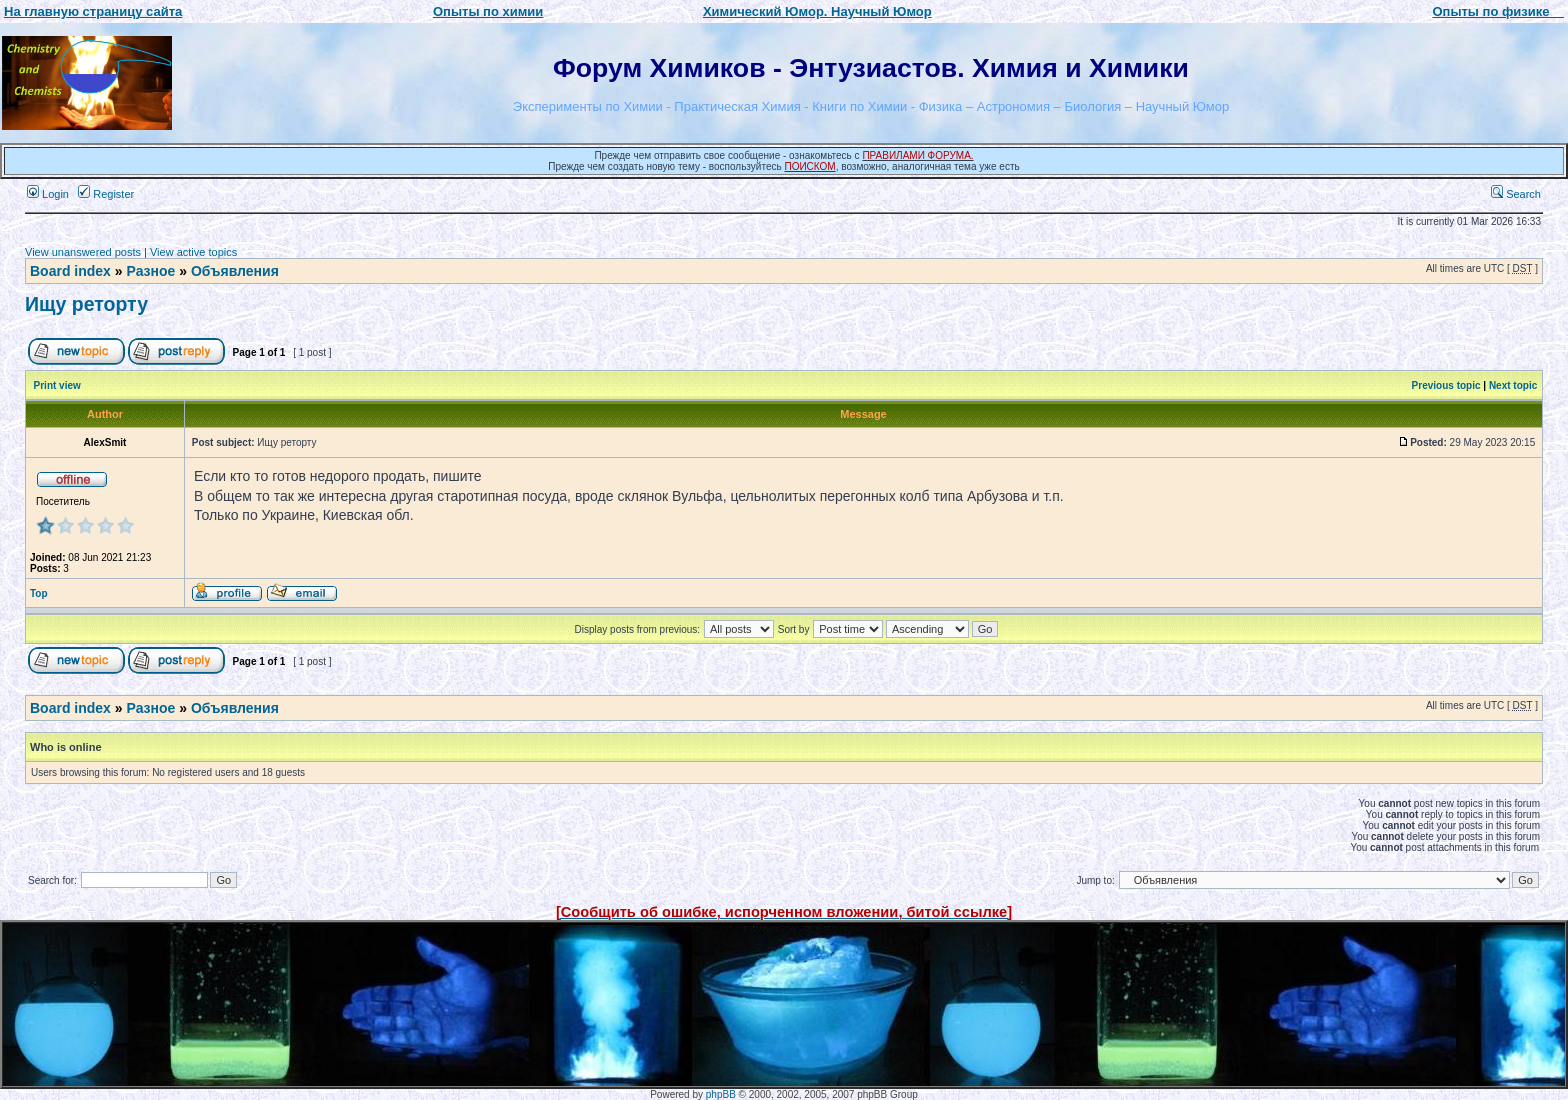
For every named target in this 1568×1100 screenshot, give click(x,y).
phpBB (721, 1094)
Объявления (235, 271)
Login (48, 194)
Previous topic (1446, 385)
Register (106, 194)
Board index (70, 271)
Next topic (1513, 385)
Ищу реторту (86, 304)
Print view (57, 385)
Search (1516, 194)
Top (39, 593)
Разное (150, 271)
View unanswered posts (83, 252)
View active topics (193, 252)
